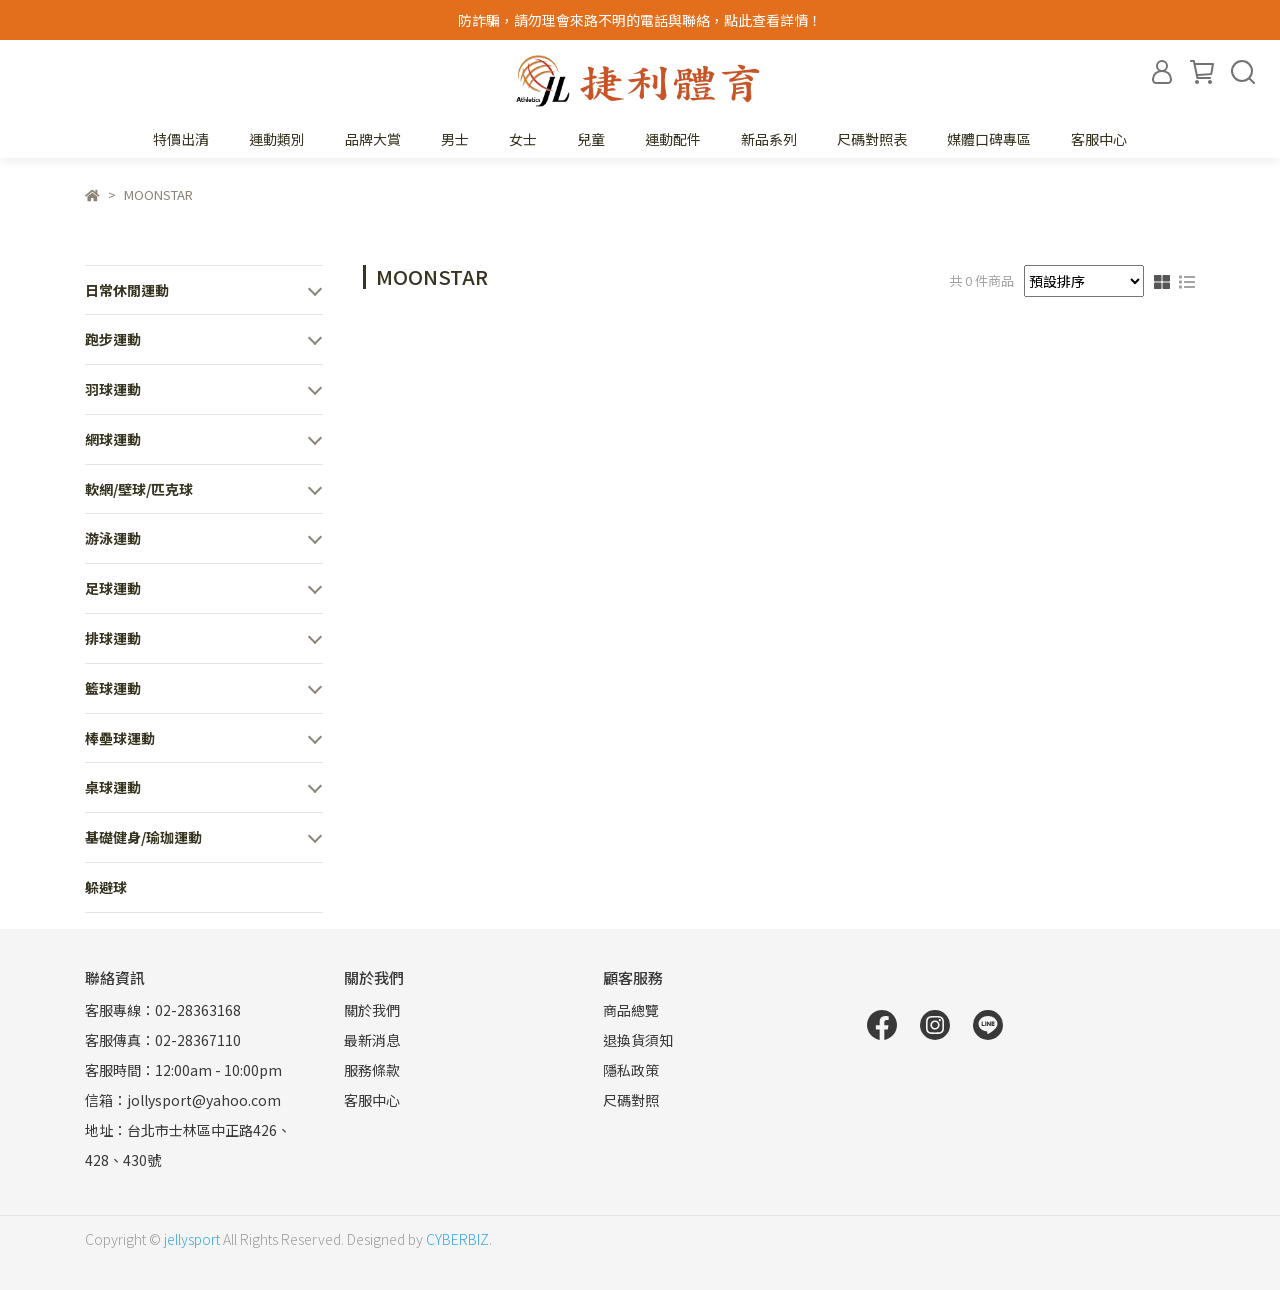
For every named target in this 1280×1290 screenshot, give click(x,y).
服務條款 (372, 1070)
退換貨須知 (638, 1040)
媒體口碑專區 (989, 139)
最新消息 (372, 1040)
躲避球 (106, 887)
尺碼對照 (631, 1100)
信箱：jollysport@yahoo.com (183, 1100)
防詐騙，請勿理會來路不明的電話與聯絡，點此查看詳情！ (640, 20)
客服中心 (1099, 139)
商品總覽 (631, 1010)
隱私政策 (631, 1070)
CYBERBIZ (457, 1239)
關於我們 (372, 1010)
